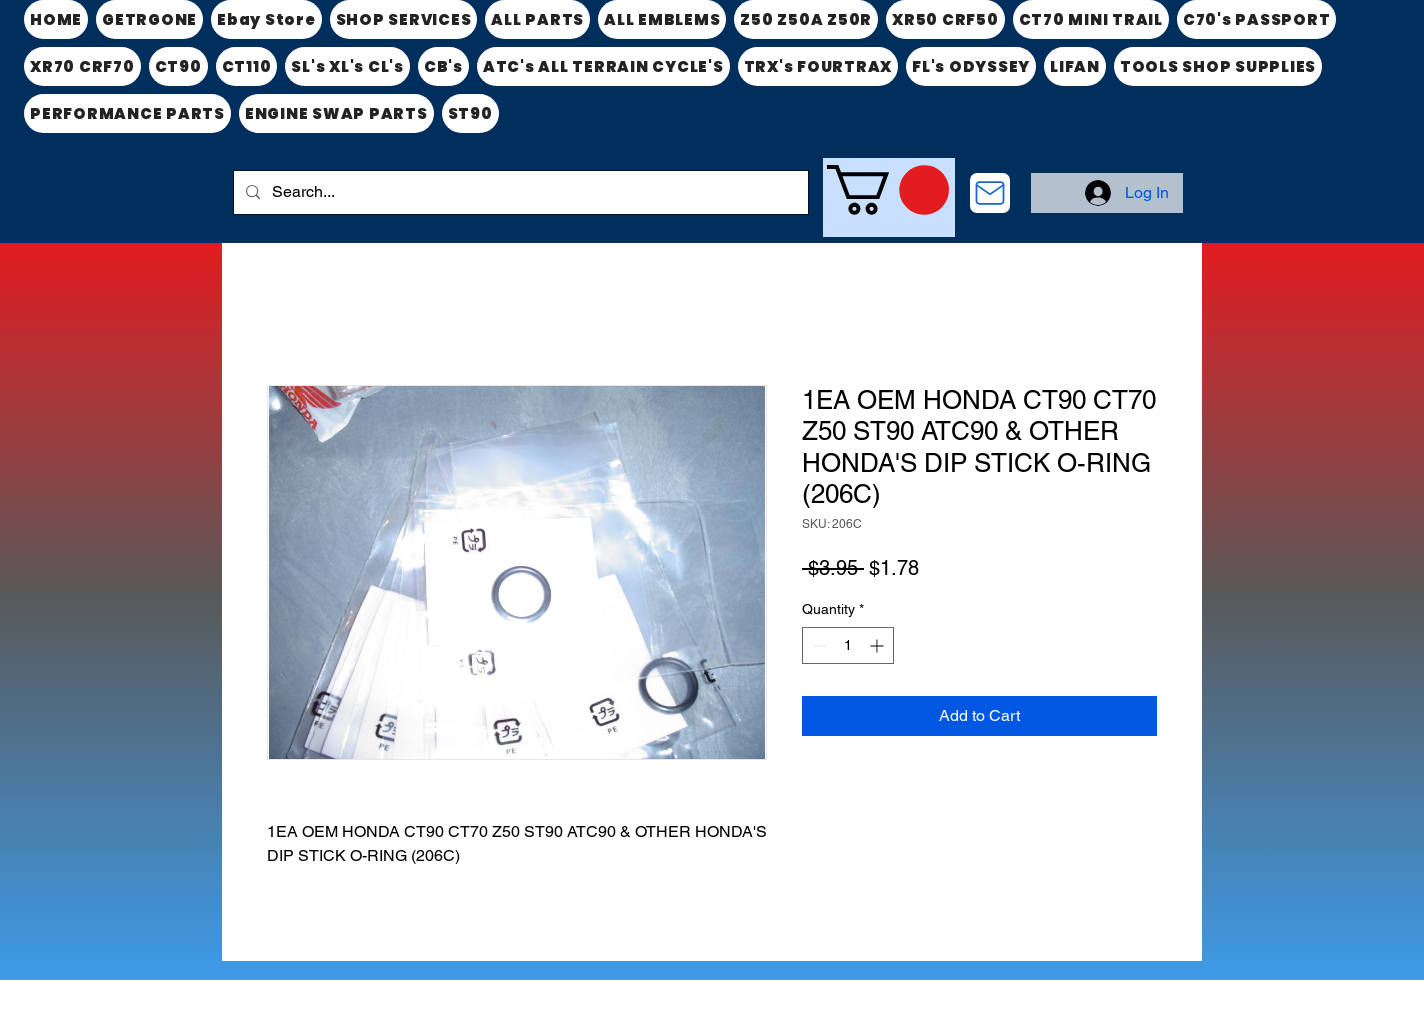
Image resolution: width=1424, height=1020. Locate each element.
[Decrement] (817, 645)
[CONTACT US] (990, 193)
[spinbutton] (848, 645)
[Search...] (519, 192)
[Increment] (878, 645)
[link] (888, 190)
